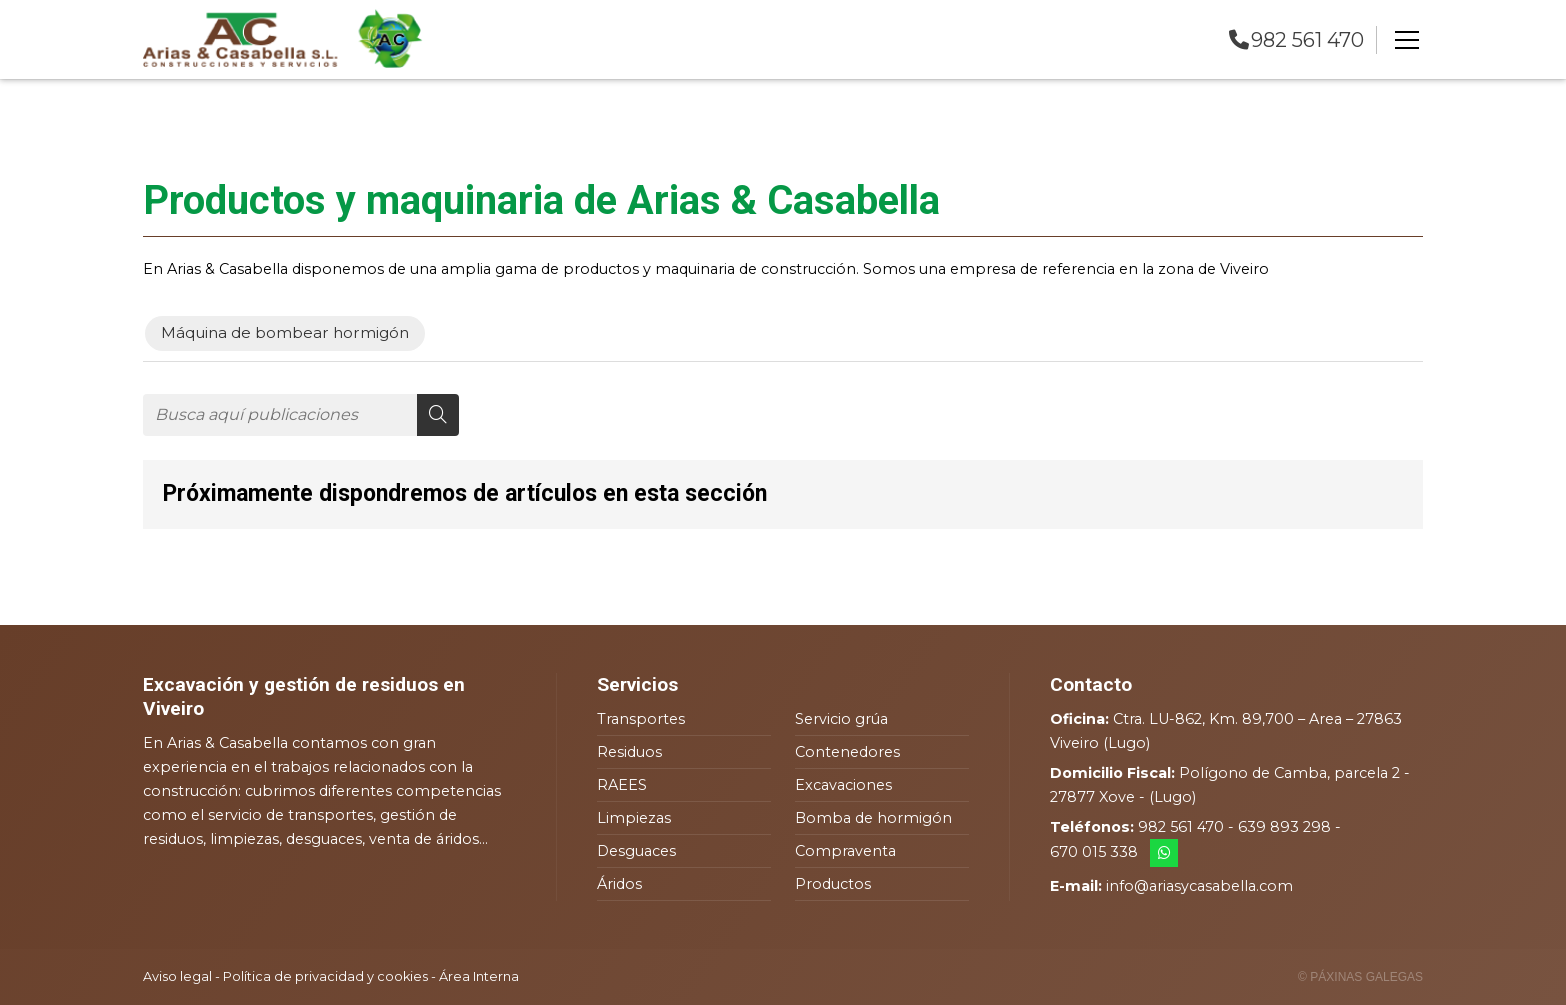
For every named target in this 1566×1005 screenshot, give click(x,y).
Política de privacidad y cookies (325, 976)
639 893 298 (1284, 827)
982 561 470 (1181, 827)
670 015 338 (1094, 852)
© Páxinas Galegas (1360, 977)
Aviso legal (177, 976)
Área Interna (479, 976)
